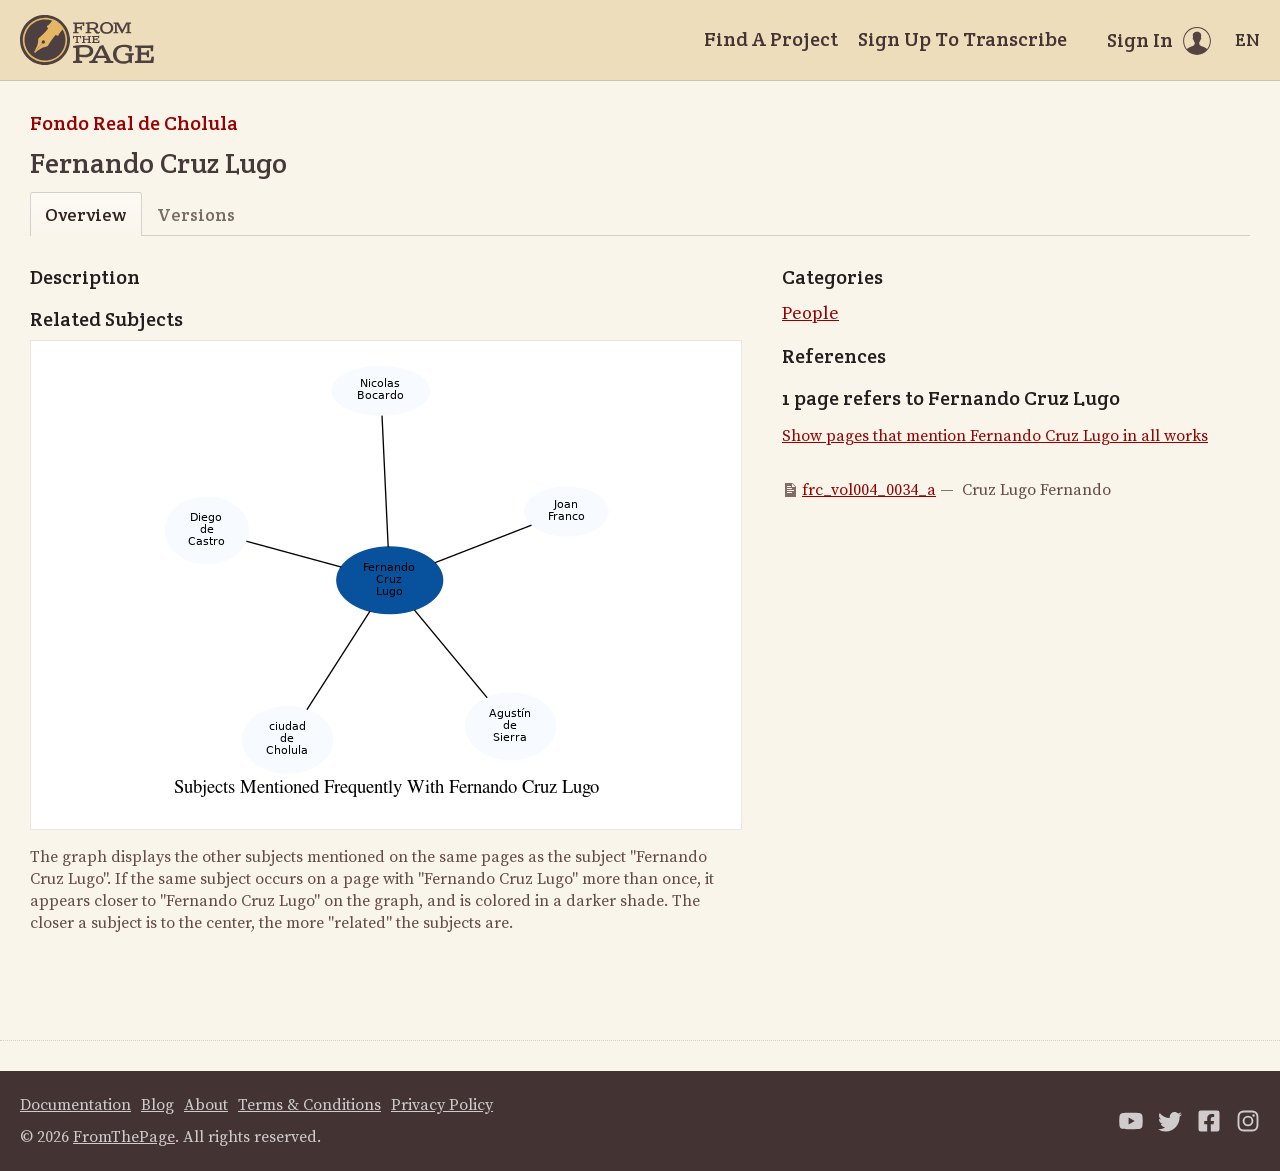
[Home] (87, 40)
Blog (157, 1105)
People (810, 313)
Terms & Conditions (309, 1105)
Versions (196, 214)
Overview (85, 214)
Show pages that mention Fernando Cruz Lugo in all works (995, 436)
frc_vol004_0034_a (869, 490)
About (206, 1105)
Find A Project (771, 39)
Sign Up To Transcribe (962, 39)
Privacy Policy (442, 1105)
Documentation (75, 1105)
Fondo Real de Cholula (134, 123)
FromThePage (124, 1137)
